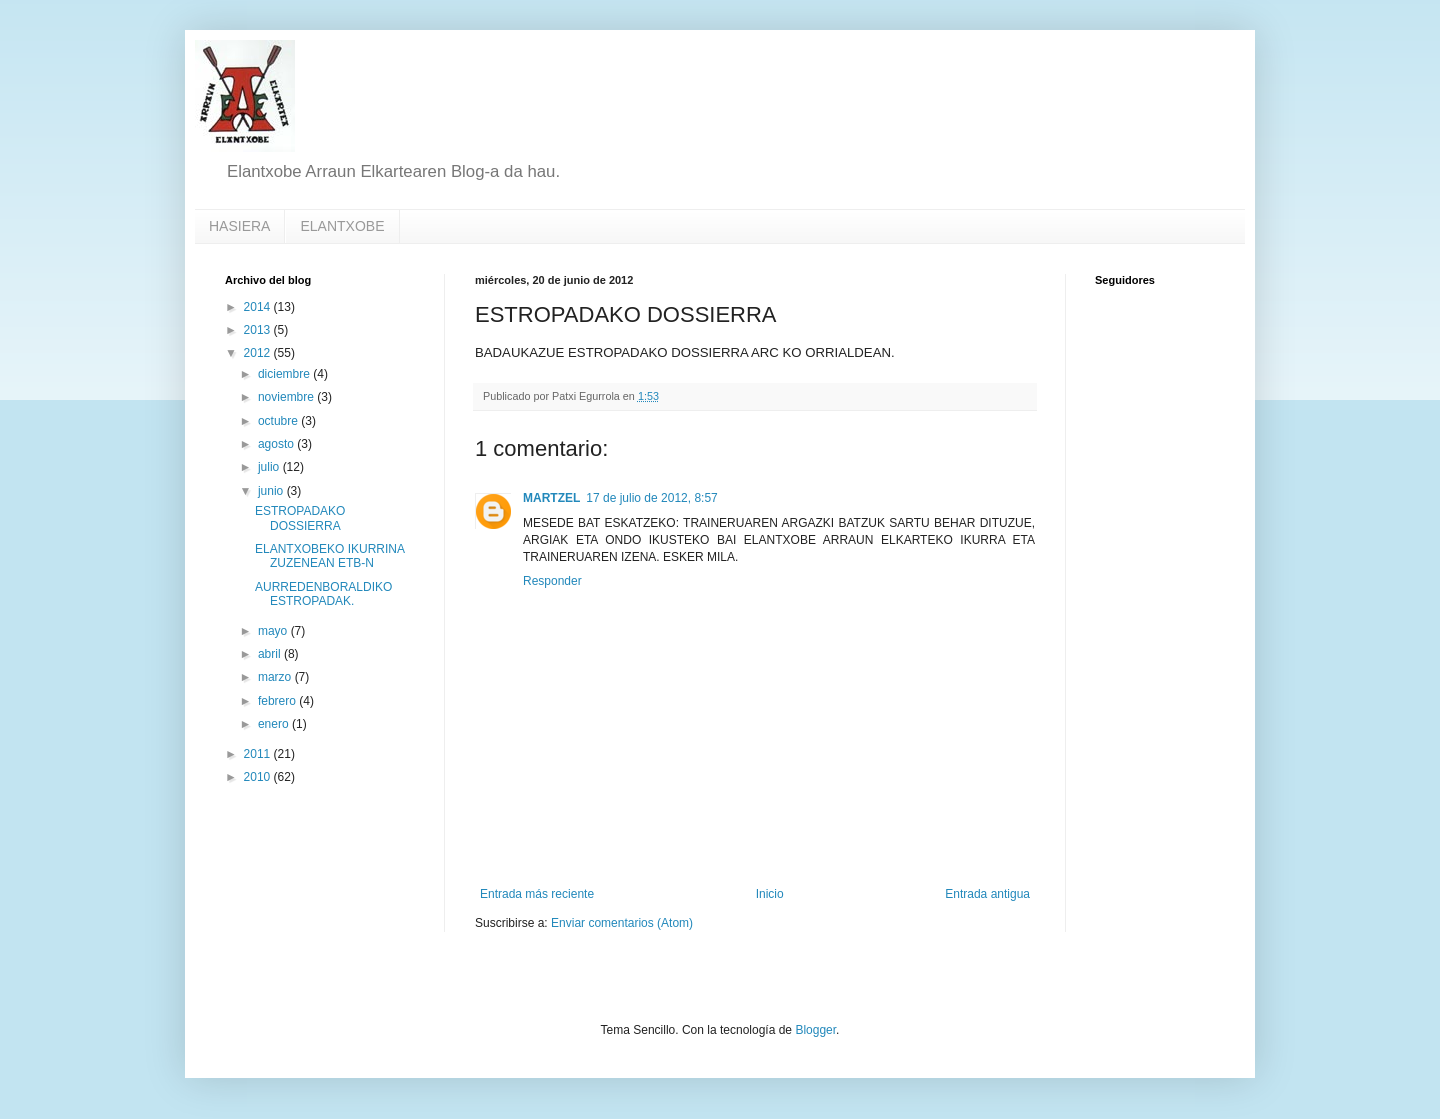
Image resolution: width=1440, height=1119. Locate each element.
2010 (259, 777)
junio (272, 491)
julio (270, 467)
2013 (259, 330)
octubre (279, 421)
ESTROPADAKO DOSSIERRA (300, 518)
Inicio (770, 894)
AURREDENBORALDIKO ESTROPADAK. (323, 594)
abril (271, 654)
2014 (259, 307)
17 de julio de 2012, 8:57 (651, 498)
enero (275, 724)
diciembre (285, 374)
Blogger (815, 1030)
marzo (276, 677)
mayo (274, 631)
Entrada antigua (987, 894)
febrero (278, 701)
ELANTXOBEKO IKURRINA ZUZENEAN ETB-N (329, 556)
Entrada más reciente (537, 894)
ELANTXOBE (342, 226)
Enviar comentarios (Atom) (622, 923)
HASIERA (239, 226)
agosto (277, 444)
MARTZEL (551, 498)
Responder (552, 581)
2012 (259, 353)
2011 (259, 754)
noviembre (287, 397)
